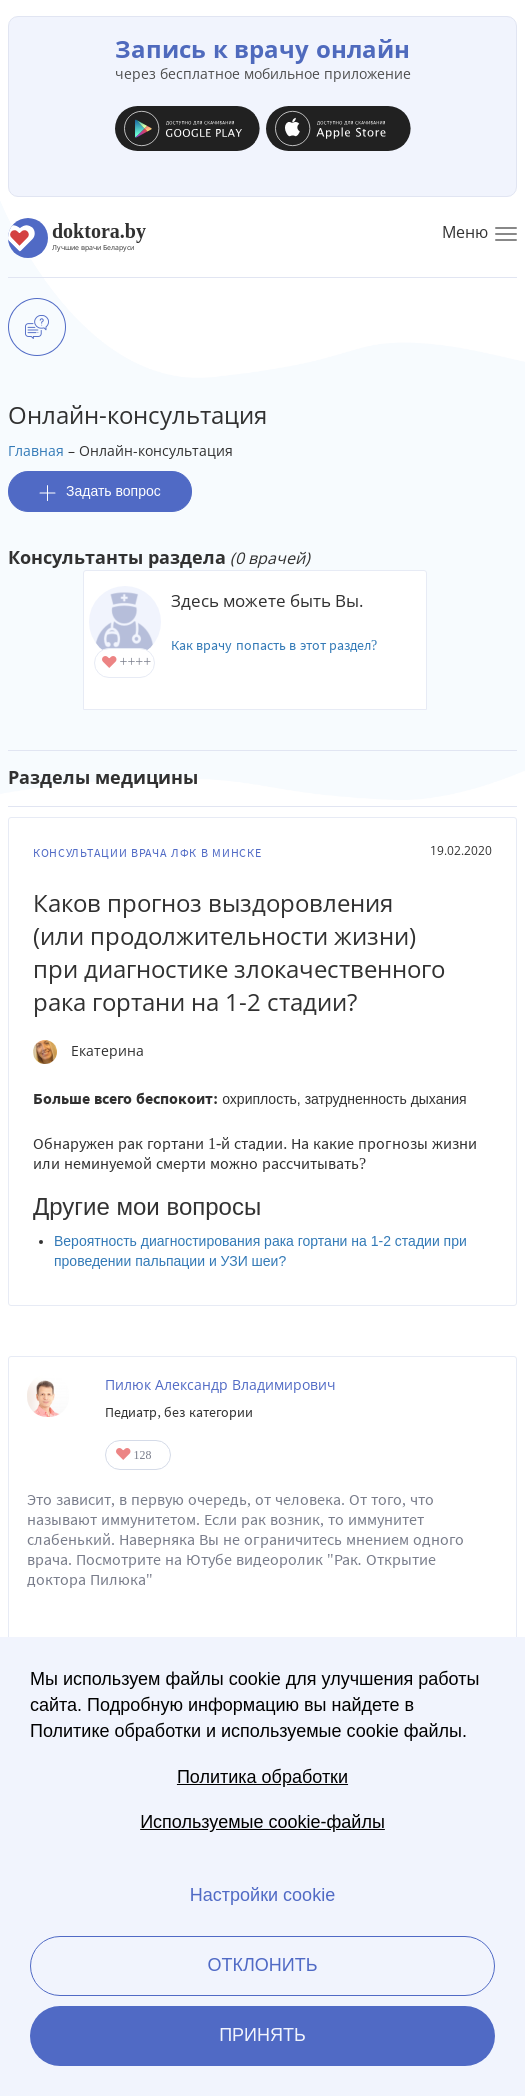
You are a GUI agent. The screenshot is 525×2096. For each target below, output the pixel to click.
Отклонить (262, 1965)
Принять (262, 2035)
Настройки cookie (262, 1895)
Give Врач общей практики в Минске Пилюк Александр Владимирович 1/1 (124, 1455)
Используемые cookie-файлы (262, 1822)
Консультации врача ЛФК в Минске (147, 853)
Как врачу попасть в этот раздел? (274, 645)
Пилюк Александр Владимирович (220, 1384)
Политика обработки (262, 1777)
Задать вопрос (100, 491)
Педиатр (131, 1412)
